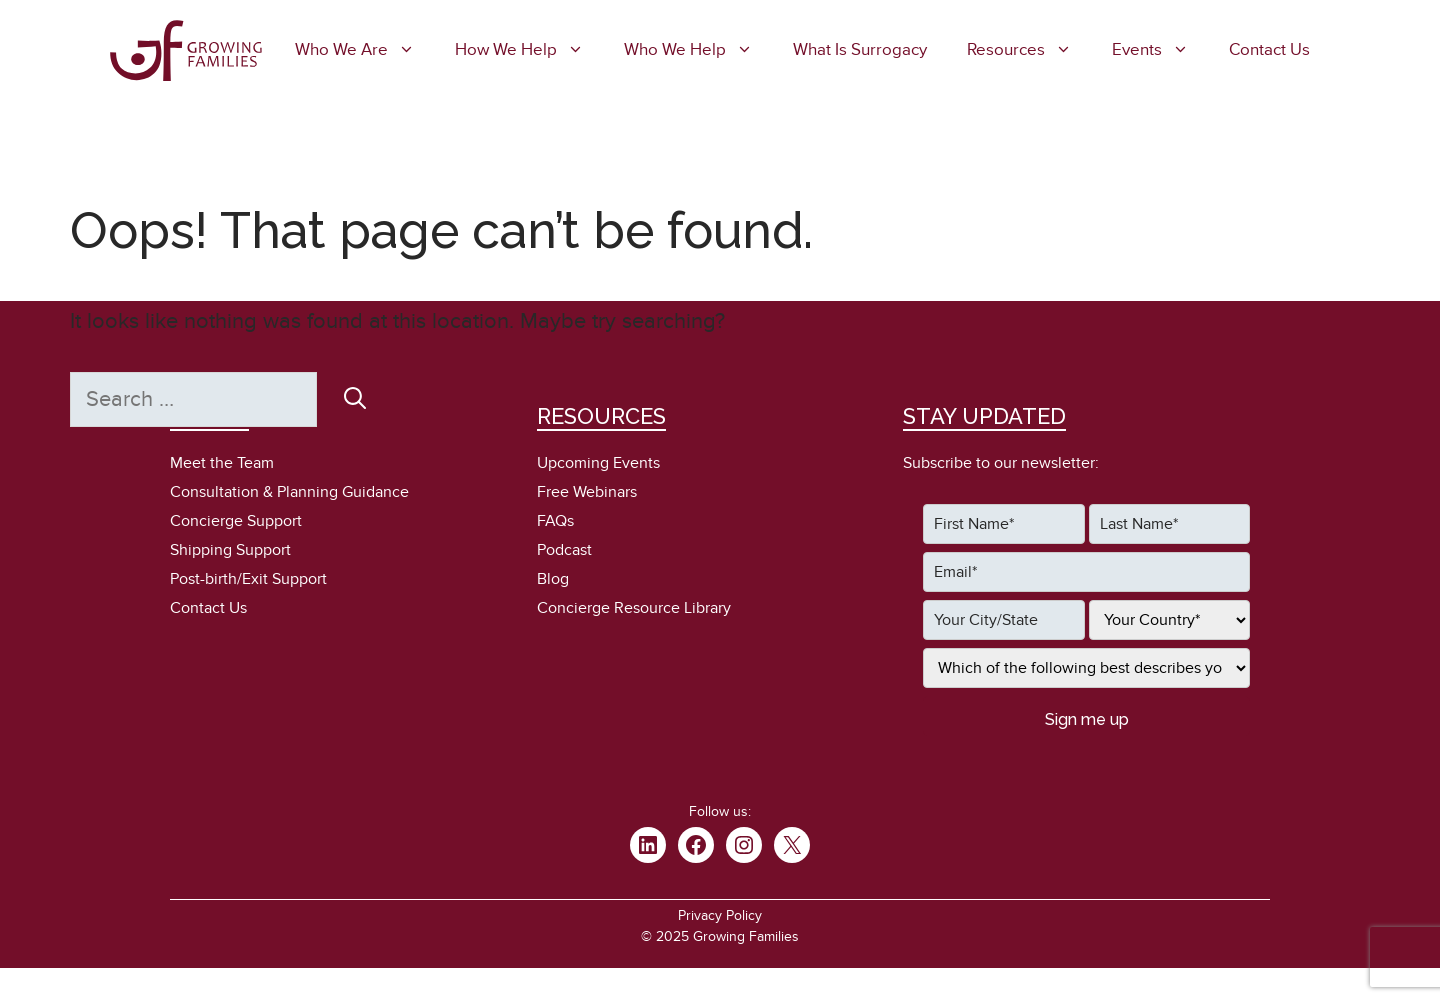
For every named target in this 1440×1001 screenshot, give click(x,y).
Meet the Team (222, 463)
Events (1160, 50)
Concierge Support (236, 521)
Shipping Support (230, 550)
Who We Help (698, 50)
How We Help (529, 50)
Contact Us (1269, 50)
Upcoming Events (598, 463)
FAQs (555, 521)
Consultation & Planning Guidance (289, 492)
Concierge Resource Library (634, 608)
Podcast (564, 550)
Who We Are (365, 50)
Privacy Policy (720, 915)
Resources (1029, 50)
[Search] (355, 398)
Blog (553, 579)
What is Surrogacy (860, 50)
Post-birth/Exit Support (248, 579)
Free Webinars (587, 492)
